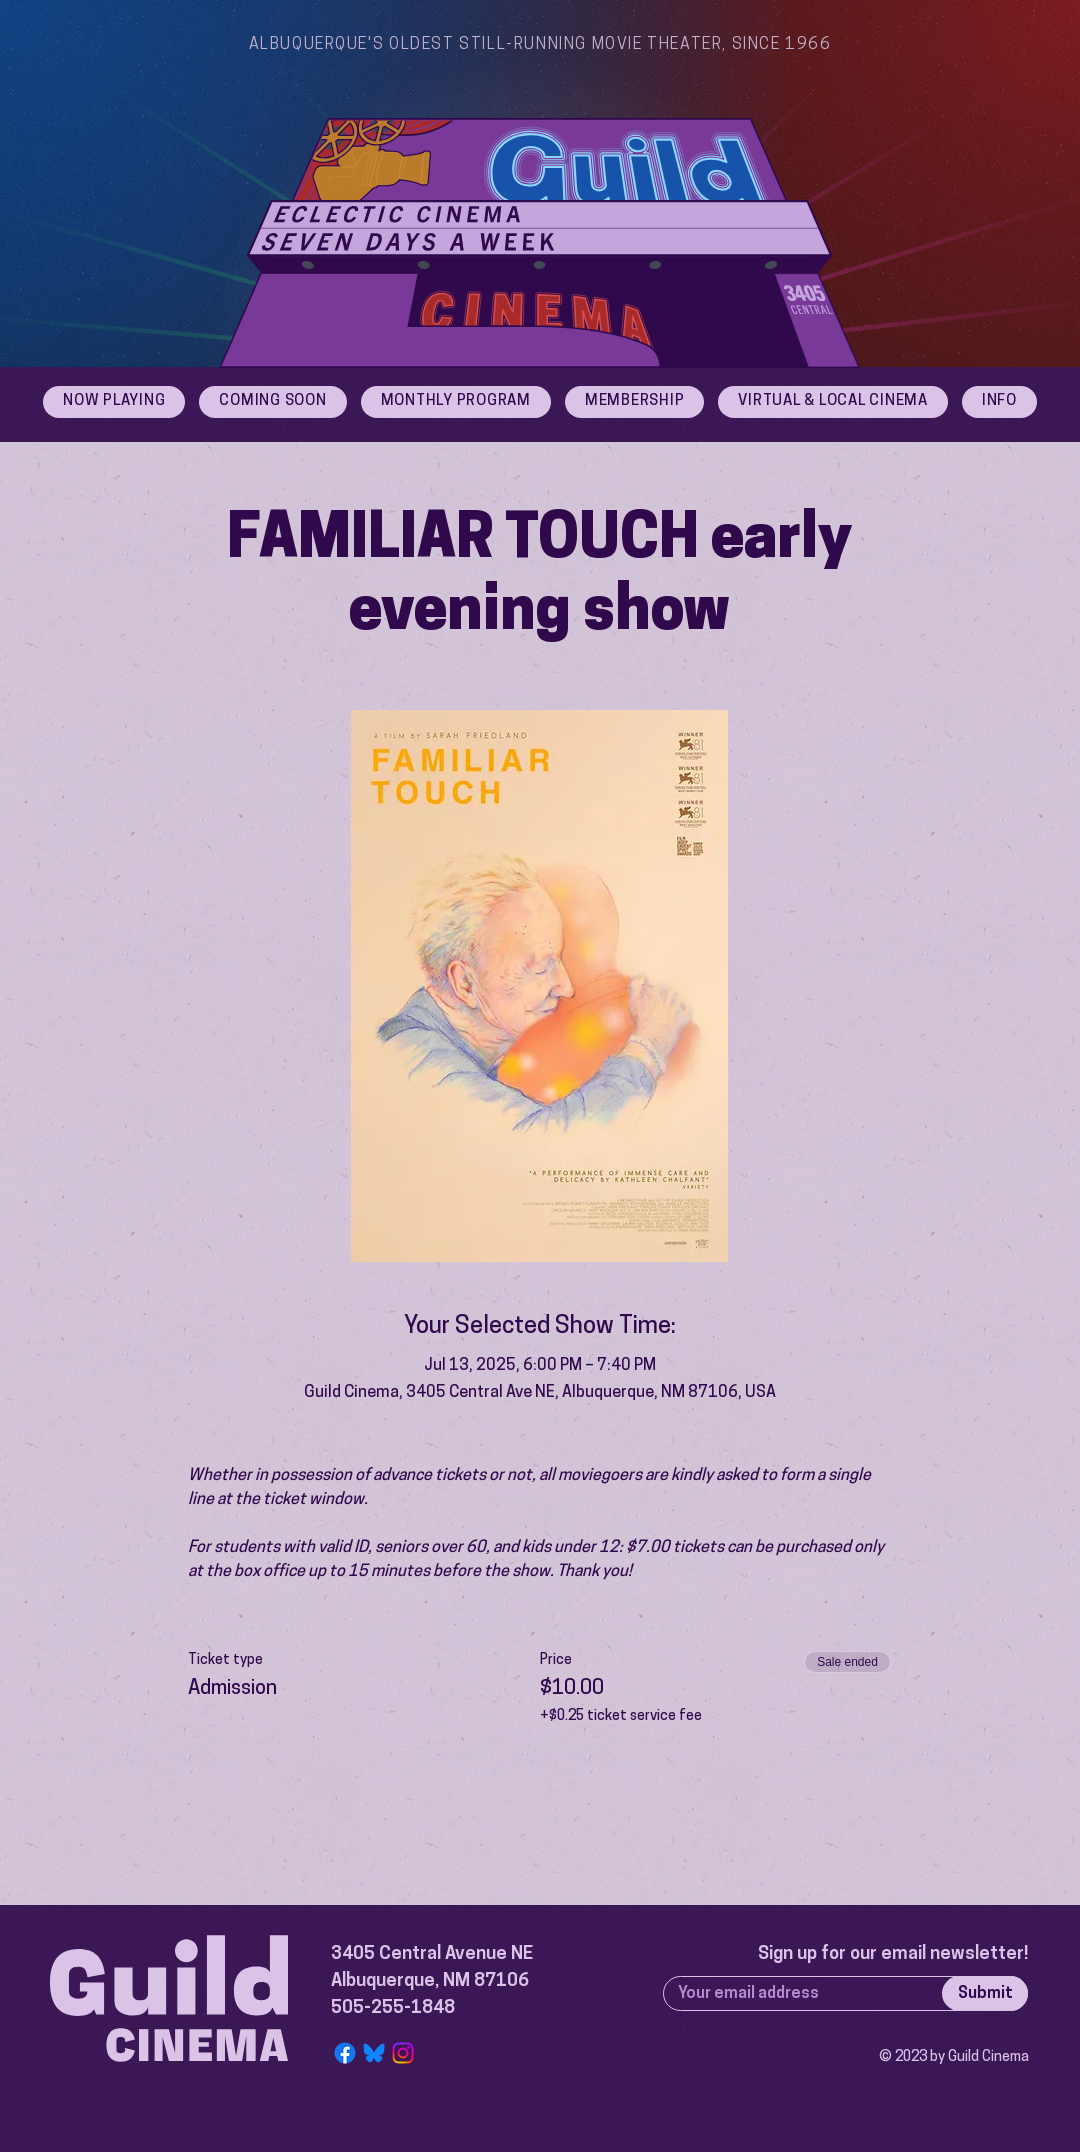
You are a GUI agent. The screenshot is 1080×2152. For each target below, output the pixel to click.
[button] (999, 402)
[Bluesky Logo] (374, 2053)
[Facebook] (345, 2053)
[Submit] (985, 1993)
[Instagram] (403, 2053)
